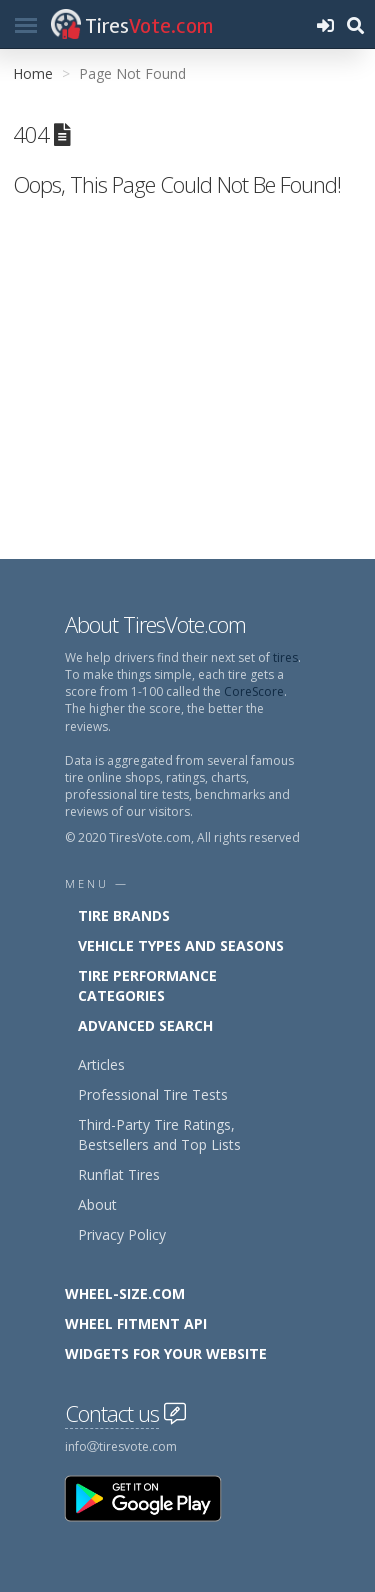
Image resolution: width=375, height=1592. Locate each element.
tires (285, 657)
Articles (101, 1064)
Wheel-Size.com (125, 1293)
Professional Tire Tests (153, 1094)
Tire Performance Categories (147, 985)
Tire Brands (124, 915)
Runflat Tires (119, 1174)
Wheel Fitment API (136, 1323)
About (97, 1204)
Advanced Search (145, 1025)
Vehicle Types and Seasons (181, 945)
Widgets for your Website (166, 1353)
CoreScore (254, 691)
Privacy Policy (122, 1234)
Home (33, 73)
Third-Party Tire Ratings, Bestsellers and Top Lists (159, 1134)
